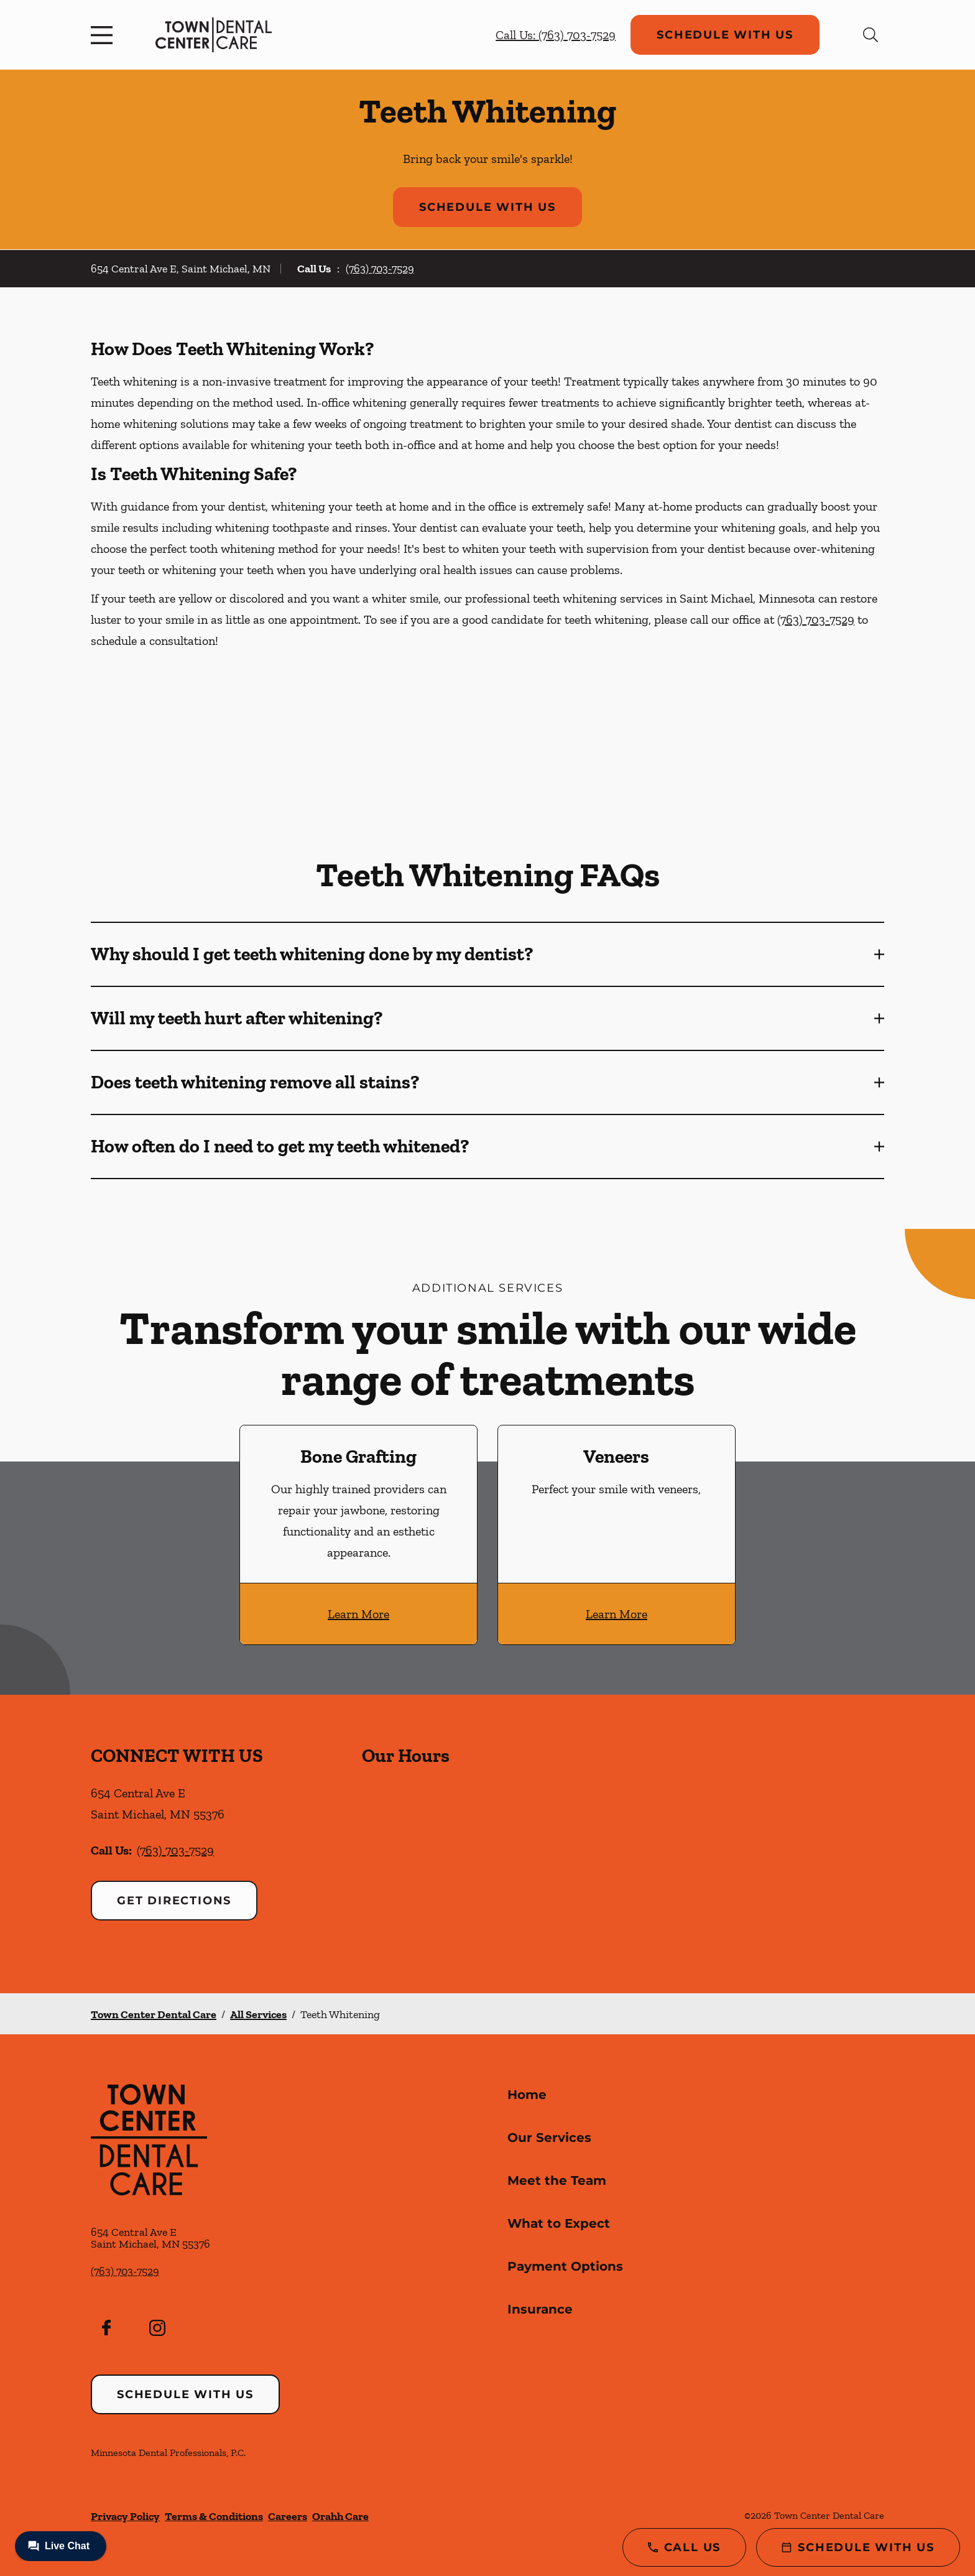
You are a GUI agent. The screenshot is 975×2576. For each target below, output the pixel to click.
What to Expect (558, 2223)
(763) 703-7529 (380, 269)
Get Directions (174, 1900)
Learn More (358, 1613)
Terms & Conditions (214, 2516)
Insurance (540, 2309)
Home (527, 2094)
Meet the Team (556, 2180)
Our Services (549, 2137)
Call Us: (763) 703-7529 (556, 34)
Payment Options (565, 2266)
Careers (287, 2516)
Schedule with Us (725, 35)
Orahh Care (340, 2516)
